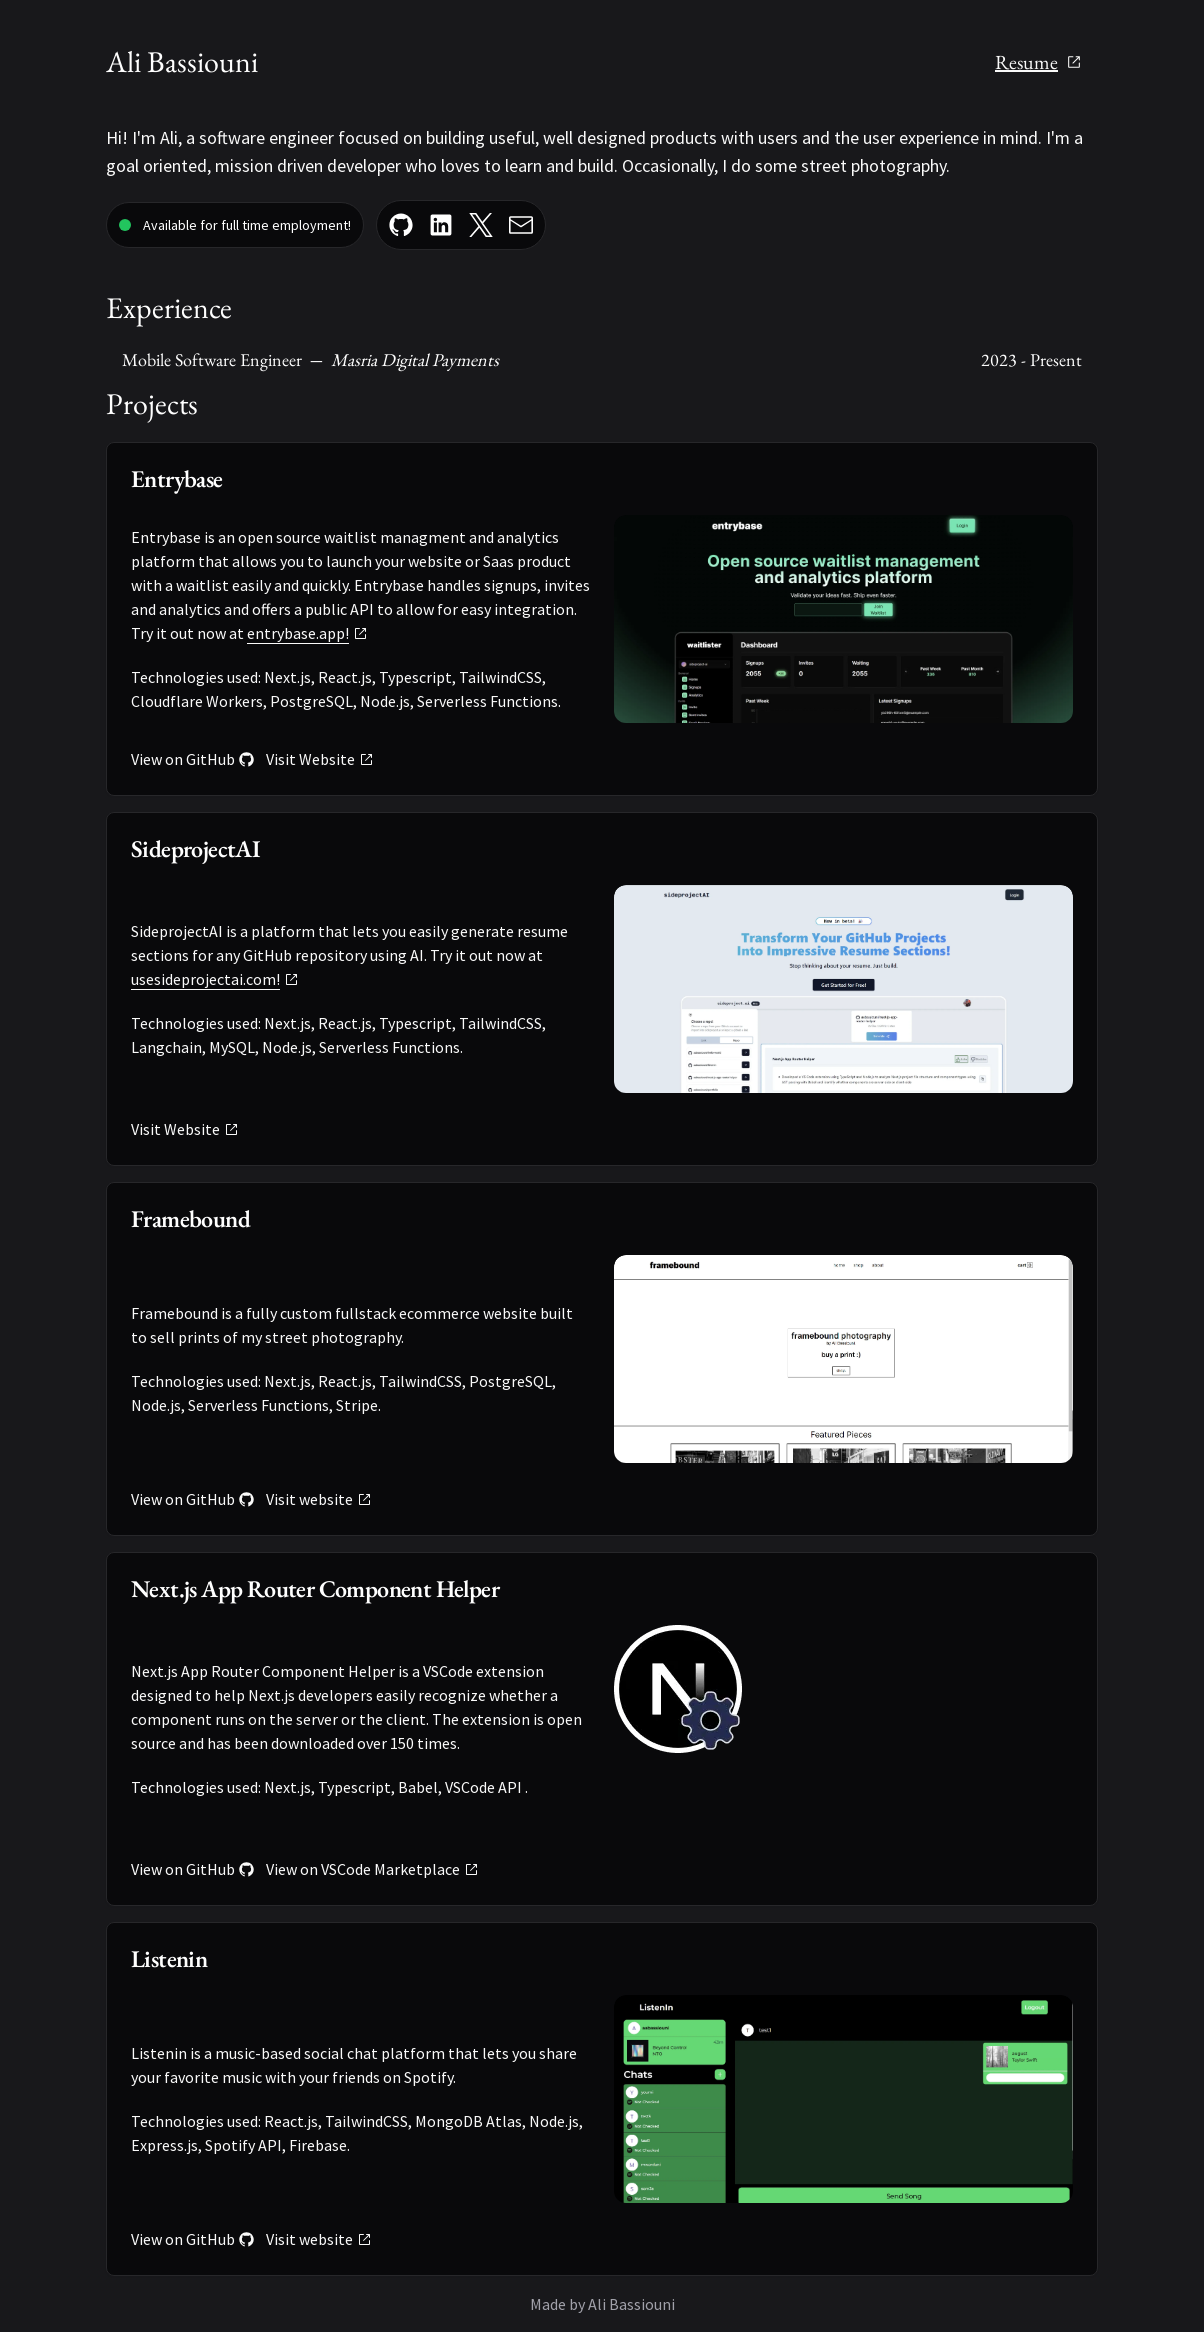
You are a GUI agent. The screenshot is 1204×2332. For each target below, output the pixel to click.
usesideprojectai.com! (215, 979)
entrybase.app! (307, 633)
